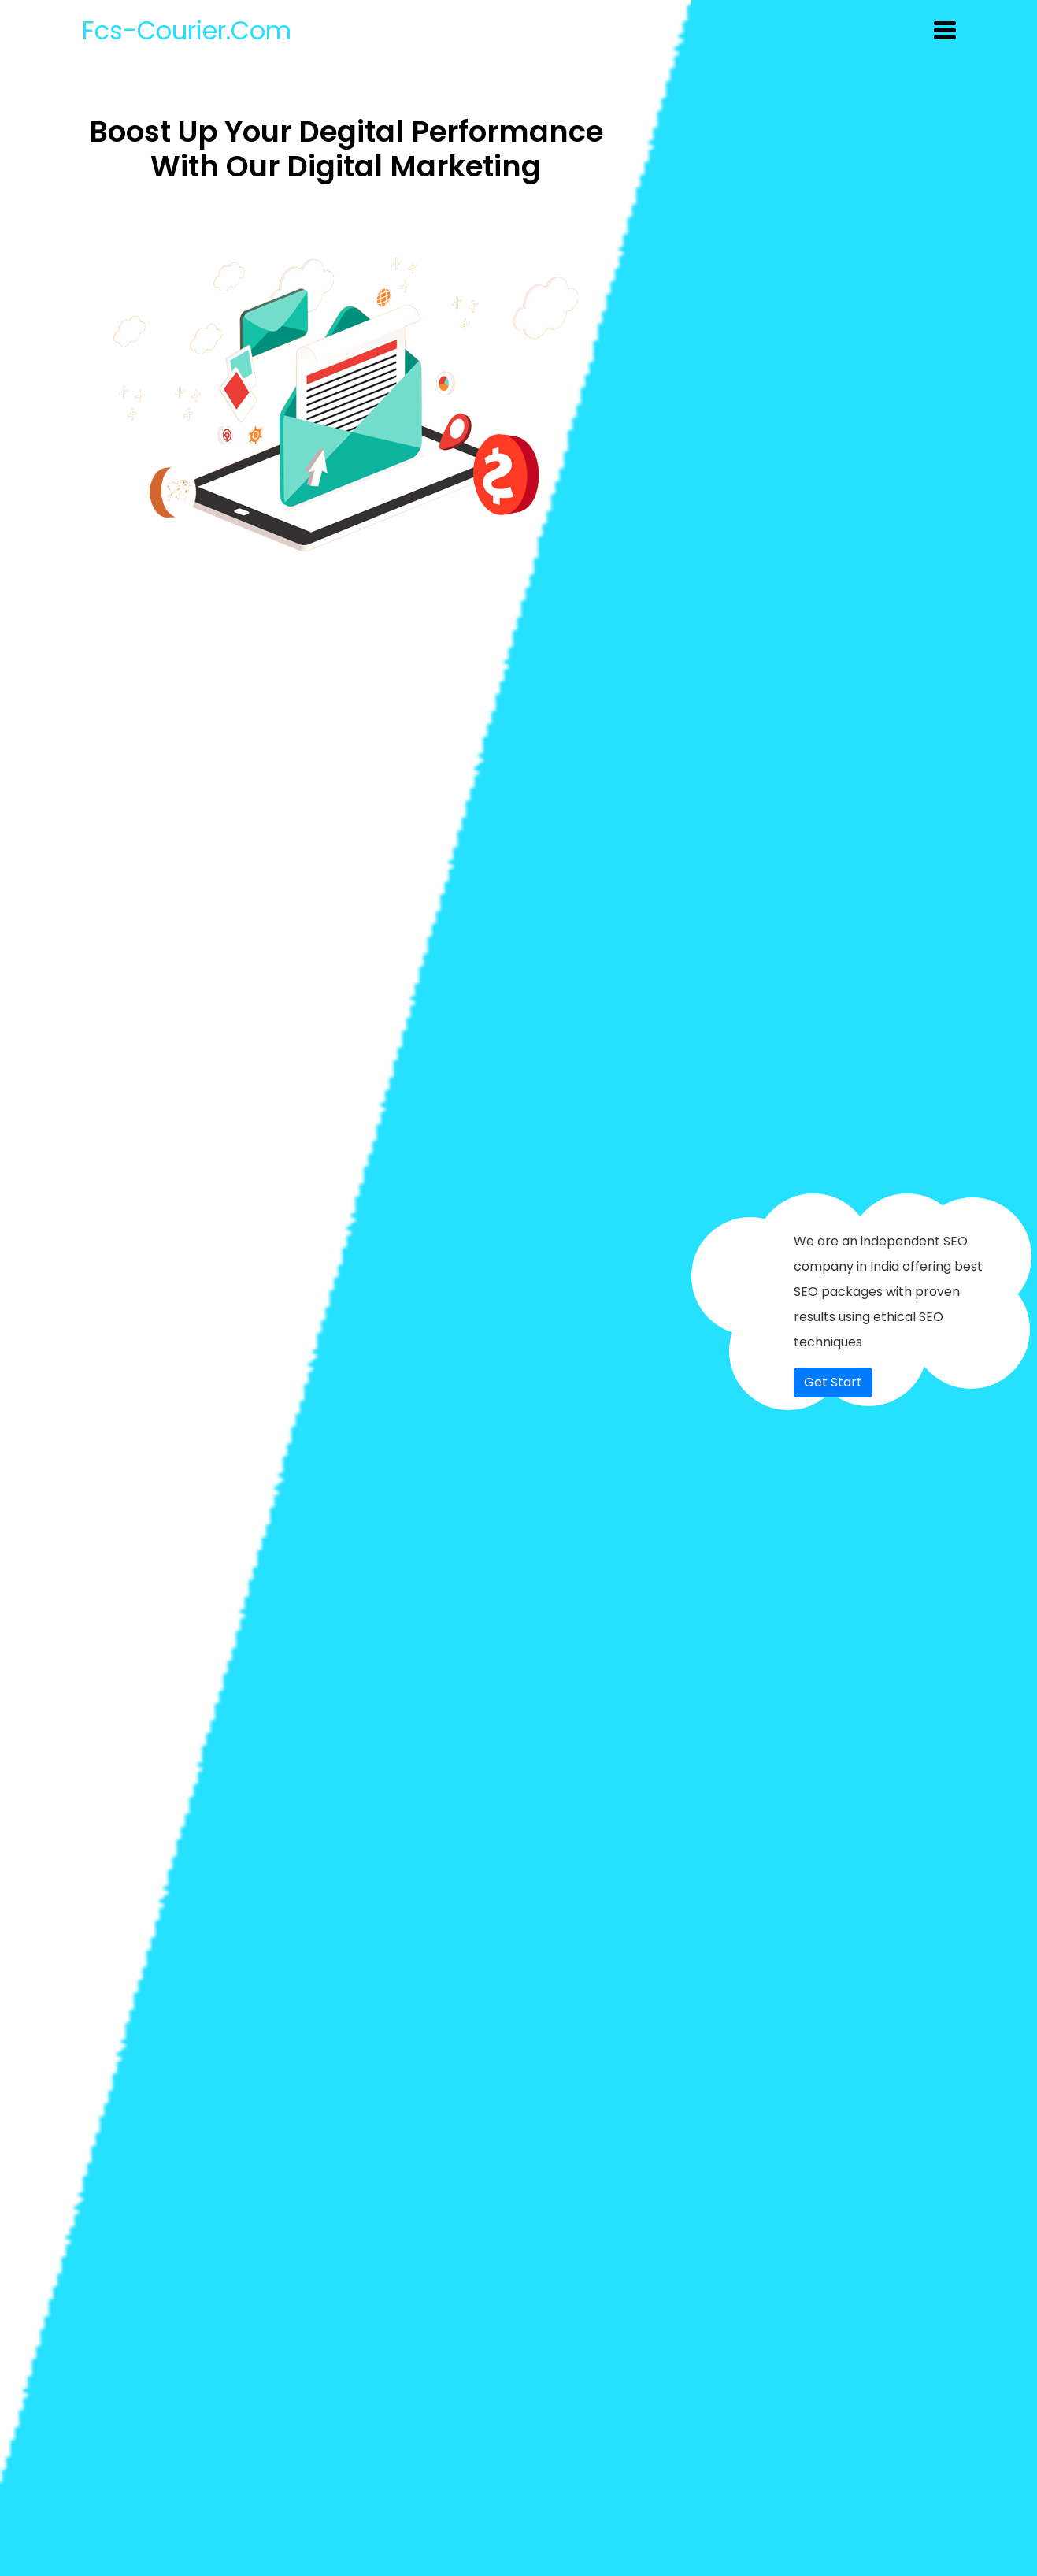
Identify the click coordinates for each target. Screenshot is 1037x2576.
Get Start (833, 1382)
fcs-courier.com (186, 30)
